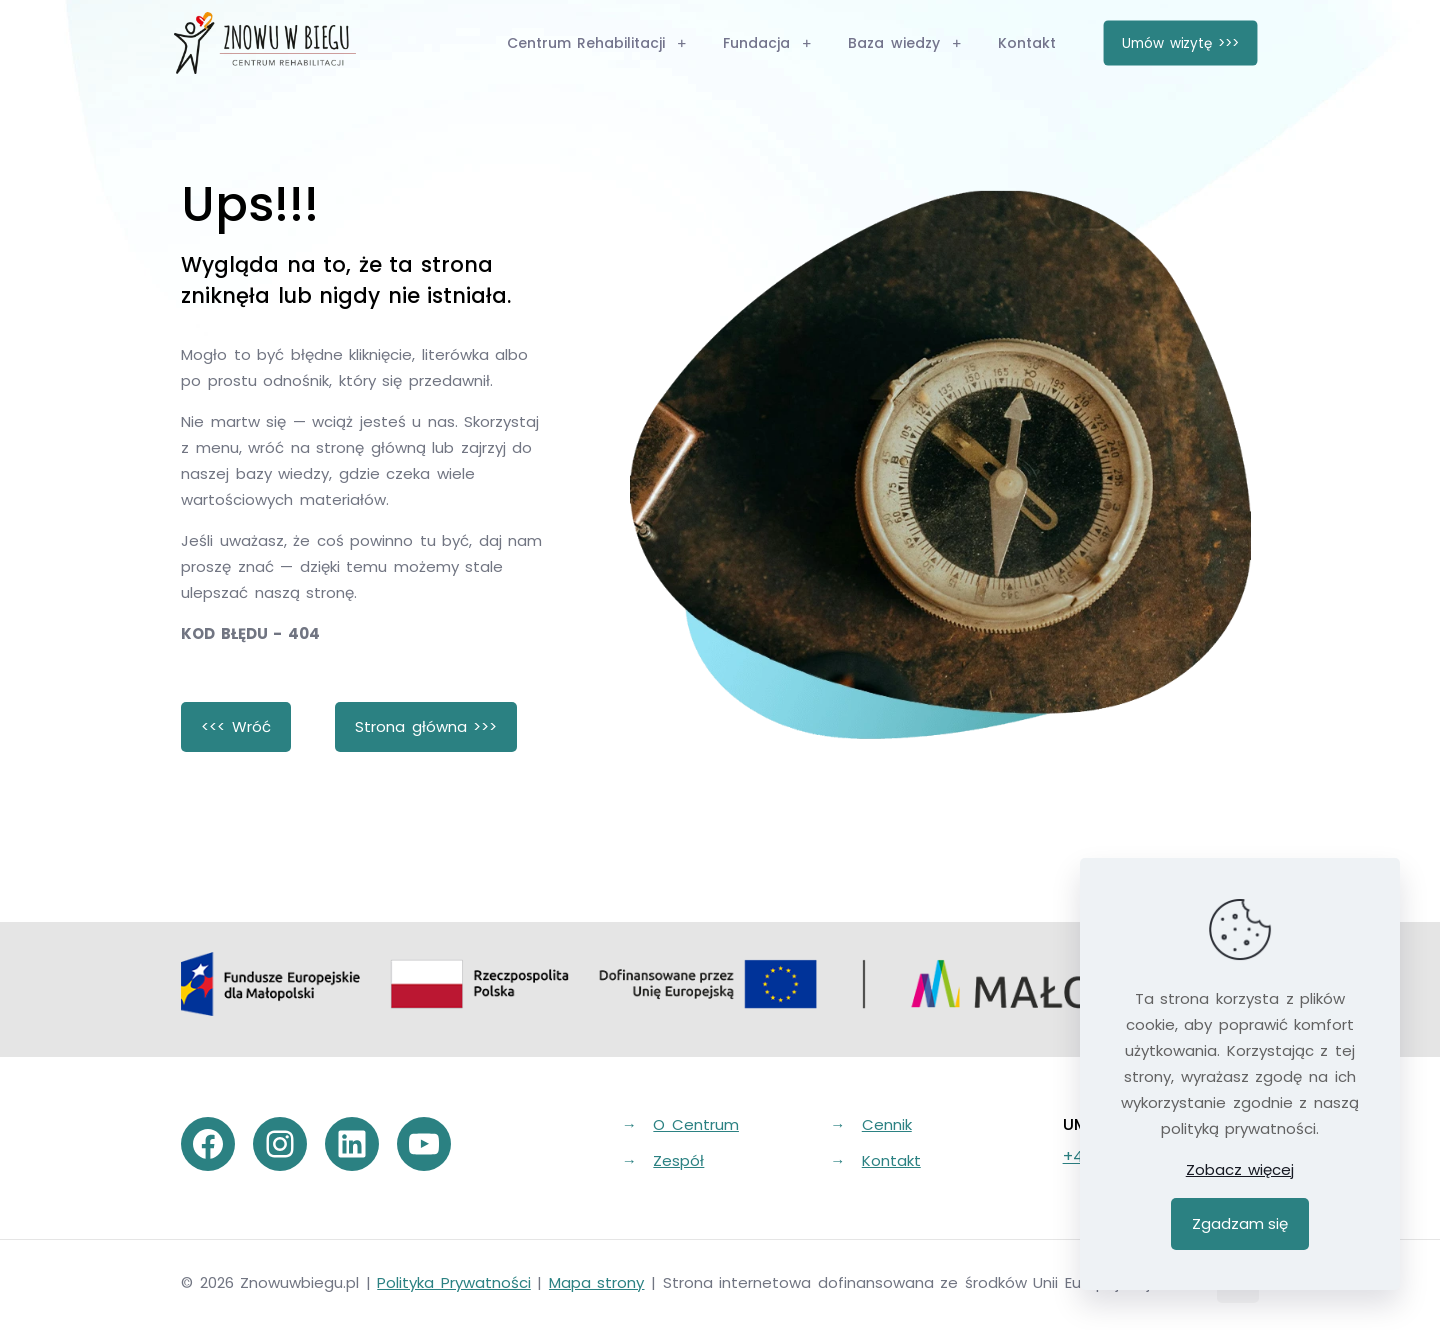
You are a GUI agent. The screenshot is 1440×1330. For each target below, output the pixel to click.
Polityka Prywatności (454, 1282)
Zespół (678, 1160)
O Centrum (696, 1124)
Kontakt (891, 1160)
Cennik (887, 1124)
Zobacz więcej (1240, 1169)
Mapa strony (597, 1282)
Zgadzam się (1240, 1223)
